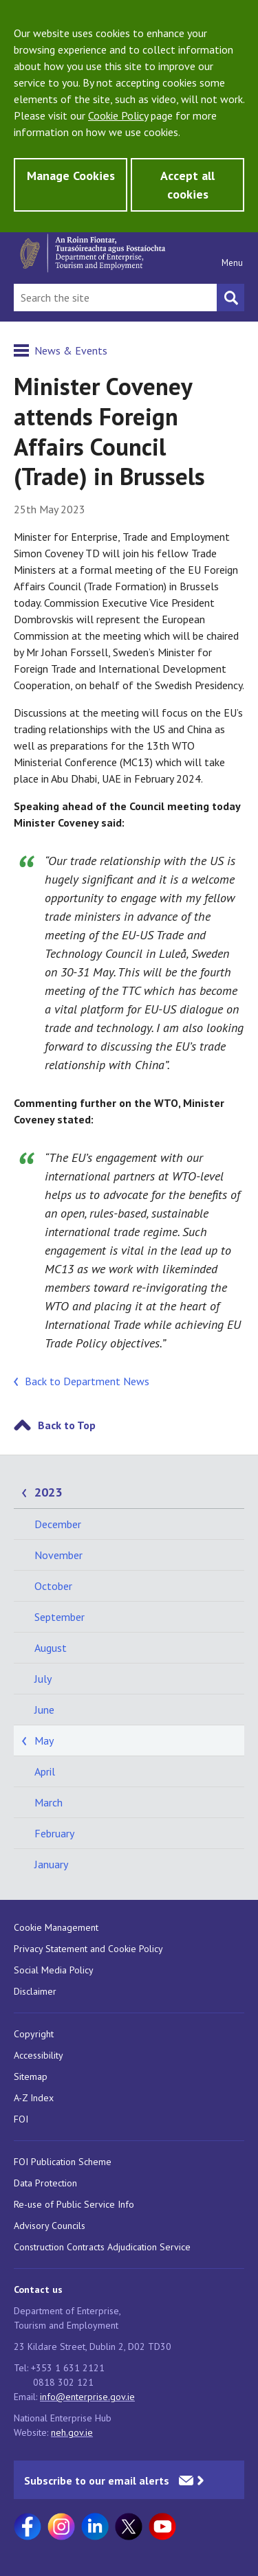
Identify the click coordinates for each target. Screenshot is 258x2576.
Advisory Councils (49, 2225)
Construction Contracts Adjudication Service (102, 2247)
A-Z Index (34, 2098)
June (44, 1709)
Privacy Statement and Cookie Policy (88, 1948)
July (43, 1678)
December (57, 1524)
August (50, 1648)
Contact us (38, 2289)
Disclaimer (35, 1991)
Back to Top (67, 1425)
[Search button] (230, 297)
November (58, 1555)
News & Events (70, 350)
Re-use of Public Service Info (74, 2204)
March (48, 1802)
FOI (21, 2119)
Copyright (34, 2034)
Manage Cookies (71, 175)
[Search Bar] (115, 297)
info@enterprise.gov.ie (87, 2396)
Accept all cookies (187, 185)
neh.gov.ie (72, 2432)
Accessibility (38, 2055)
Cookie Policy (118, 115)
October (53, 1586)
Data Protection (45, 2183)
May (44, 1740)
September (59, 1617)
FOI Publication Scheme (62, 2161)
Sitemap (30, 2076)
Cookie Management (56, 1927)
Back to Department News (87, 1381)
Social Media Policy (54, 1970)
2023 (48, 1492)
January (51, 1864)
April (44, 1771)
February (54, 1833)
